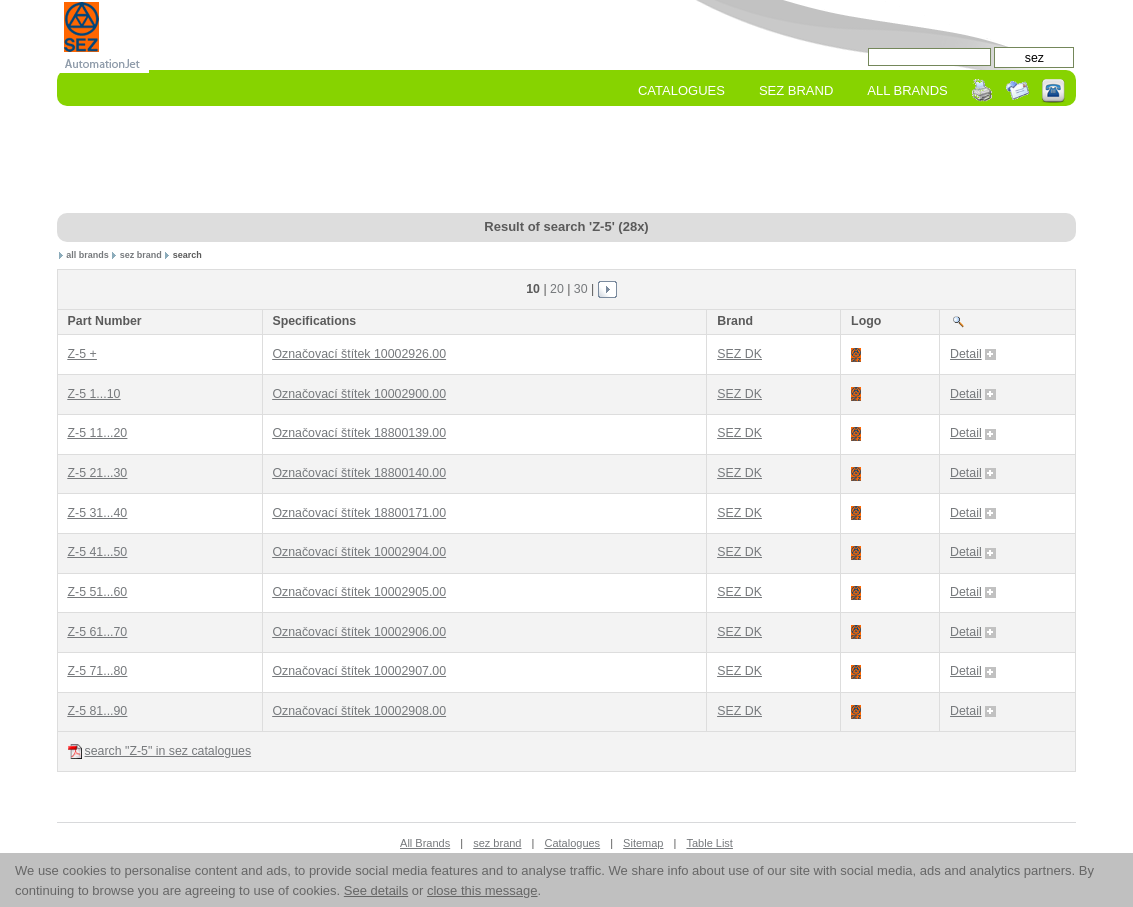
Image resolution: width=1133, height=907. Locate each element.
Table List (709, 843)
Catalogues (681, 90)
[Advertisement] (567, 161)
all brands (87, 255)
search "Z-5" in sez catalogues (160, 751)
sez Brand (796, 90)
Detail (973, 354)
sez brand (141, 255)
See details (376, 890)
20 (557, 289)
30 (581, 289)
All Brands (907, 90)
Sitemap (643, 843)
